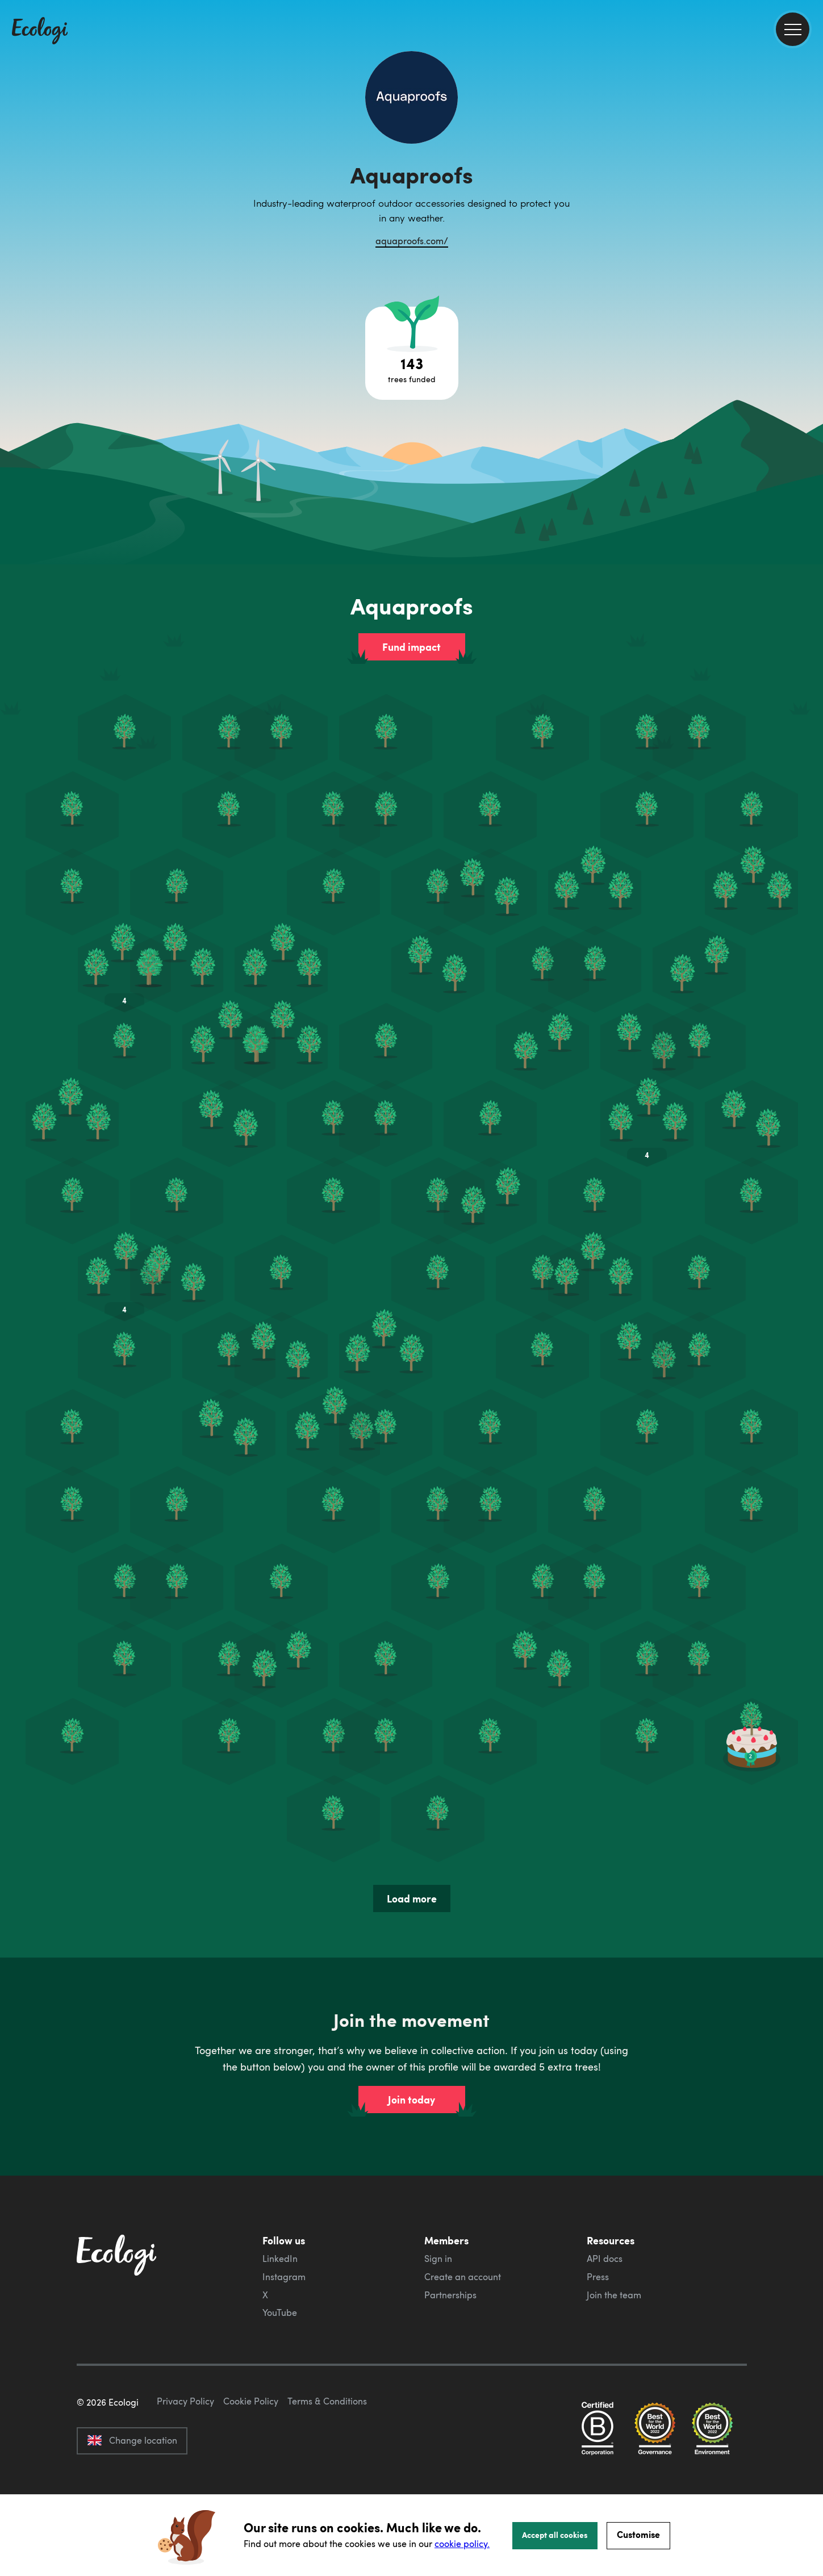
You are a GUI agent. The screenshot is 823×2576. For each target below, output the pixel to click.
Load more (412, 1898)
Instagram (284, 2276)
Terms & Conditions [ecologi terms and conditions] (327, 2454)
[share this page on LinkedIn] (809, 209)
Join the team (614, 2295)
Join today (411, 2099)
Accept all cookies (555, 2534)
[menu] (792, 29)
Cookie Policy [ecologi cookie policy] (250, 2454)
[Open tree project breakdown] (411, 353)
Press (598, 2276)
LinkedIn (280, 2258)
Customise (638, 2534)
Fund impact (411, 646)
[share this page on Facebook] (809, 162)
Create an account (462, 2276)
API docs (605, 2258)
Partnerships (450, 2295)
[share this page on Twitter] (809, 185)
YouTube (279, 2312)
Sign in (438, 2258)
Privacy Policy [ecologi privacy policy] (185, 2454)
